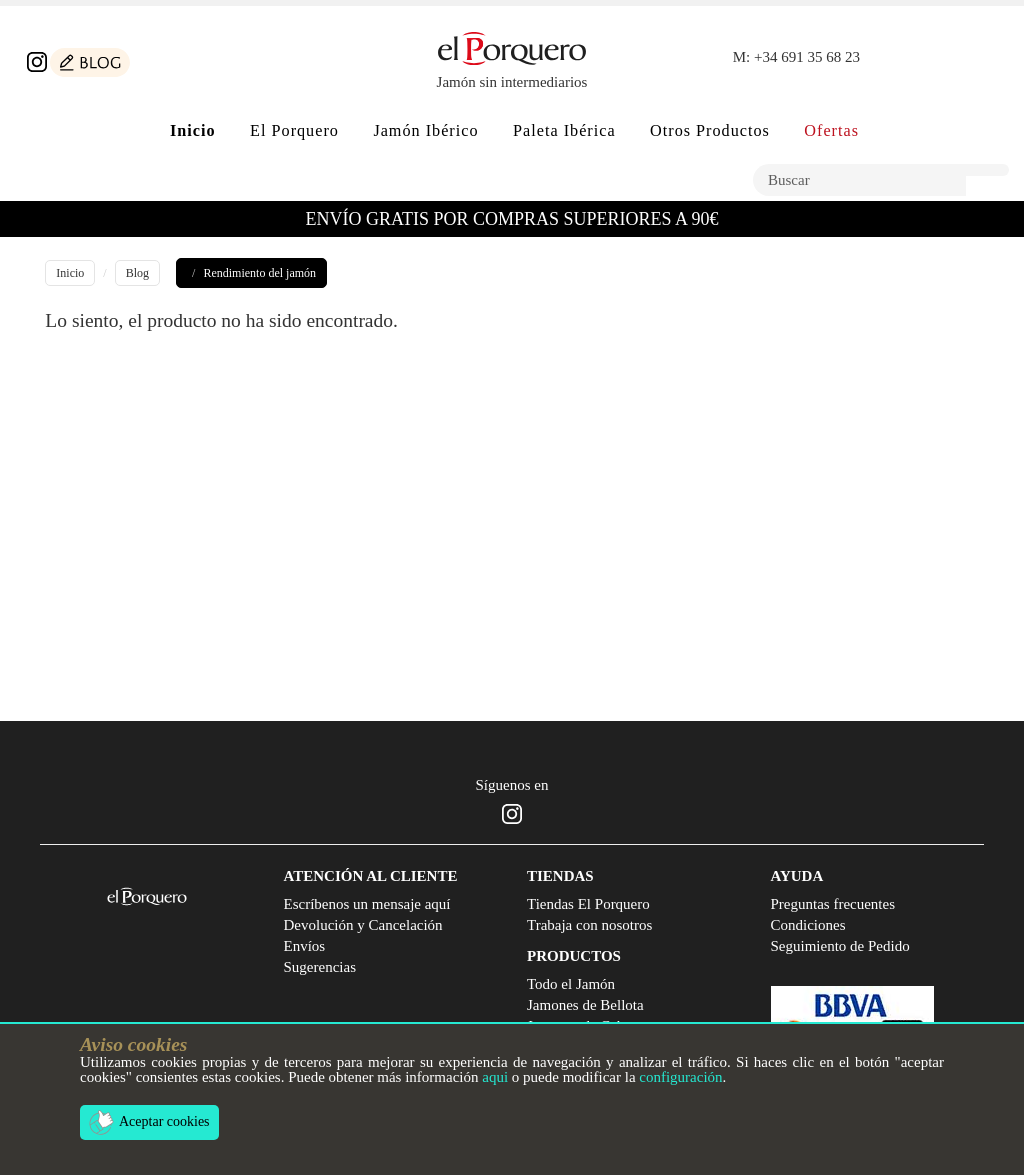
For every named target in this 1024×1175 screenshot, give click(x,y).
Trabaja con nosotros (589, 925)
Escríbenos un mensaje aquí (367, 904)
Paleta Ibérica (564, 131)
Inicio (70, 273)
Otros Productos (710, 131)
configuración (680, 1077)
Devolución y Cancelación (363, 925)
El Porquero (294, 131)
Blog (137, 273)
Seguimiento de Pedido (840, 946)
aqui (495, 1077)
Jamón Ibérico (425, 131)
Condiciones (808, 925)
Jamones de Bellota (585, 1005)
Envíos (305, 946)
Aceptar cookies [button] (149, 1122)
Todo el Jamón (571, 984)
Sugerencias (320, 967)
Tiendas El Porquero (588, 904)
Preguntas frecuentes (833, 904)
